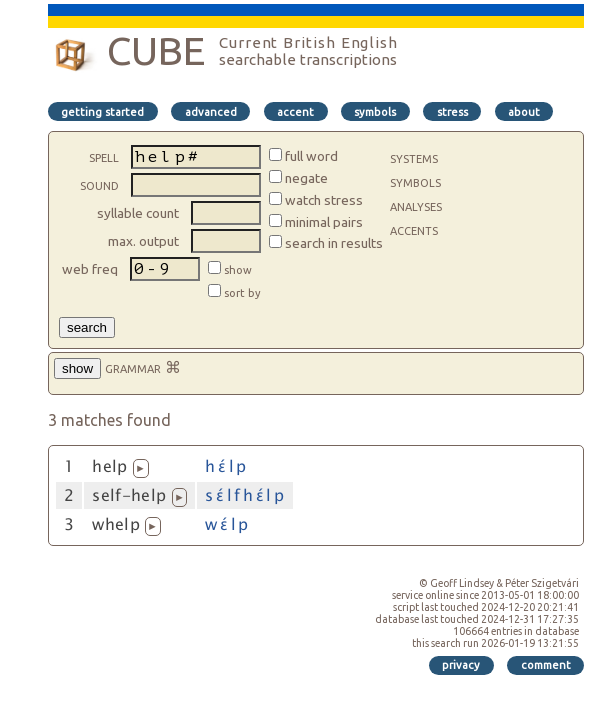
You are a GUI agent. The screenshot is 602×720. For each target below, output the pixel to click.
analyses (416, 205)
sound (99, 184)
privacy (461, 665)
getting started (102, 112)
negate (306, 178)
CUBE (156, 50)
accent (295, 112)
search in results (334, 243)
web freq (90, 269)
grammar (133, 367)
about (524, 112)
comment (546, 665)
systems (414, 157)
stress (452, 112)
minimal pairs (324, 222)
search (87, 327)
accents (414, 229)
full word (311, 156)
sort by (242, 293)
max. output (143, 241)
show (242, 270)
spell (104, 156)
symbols (375, 112)
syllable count (138, 213)
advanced (211, 112)
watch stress (324, 200)
